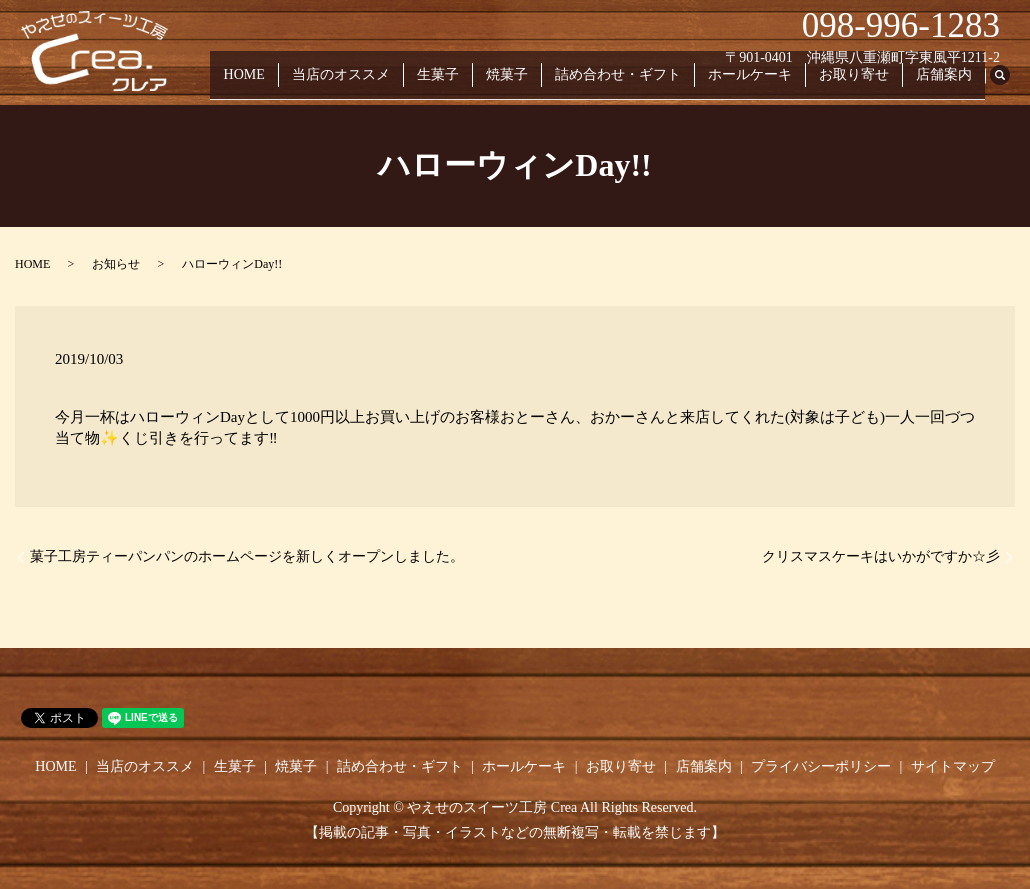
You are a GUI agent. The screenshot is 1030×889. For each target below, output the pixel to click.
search (1010, 84)
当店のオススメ (389, 83)
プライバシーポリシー (821, 766)
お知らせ (116, 264)
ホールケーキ (768, 83)
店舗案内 (947, 83)
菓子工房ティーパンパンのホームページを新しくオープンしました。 (247, 556)
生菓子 (478, 83)
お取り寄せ (865, 83)
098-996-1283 (901, 25)
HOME (299, 83)
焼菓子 (540, 83)
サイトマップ (953, 766)
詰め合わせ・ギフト (643, 83)
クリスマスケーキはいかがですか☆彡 (881, 556)
